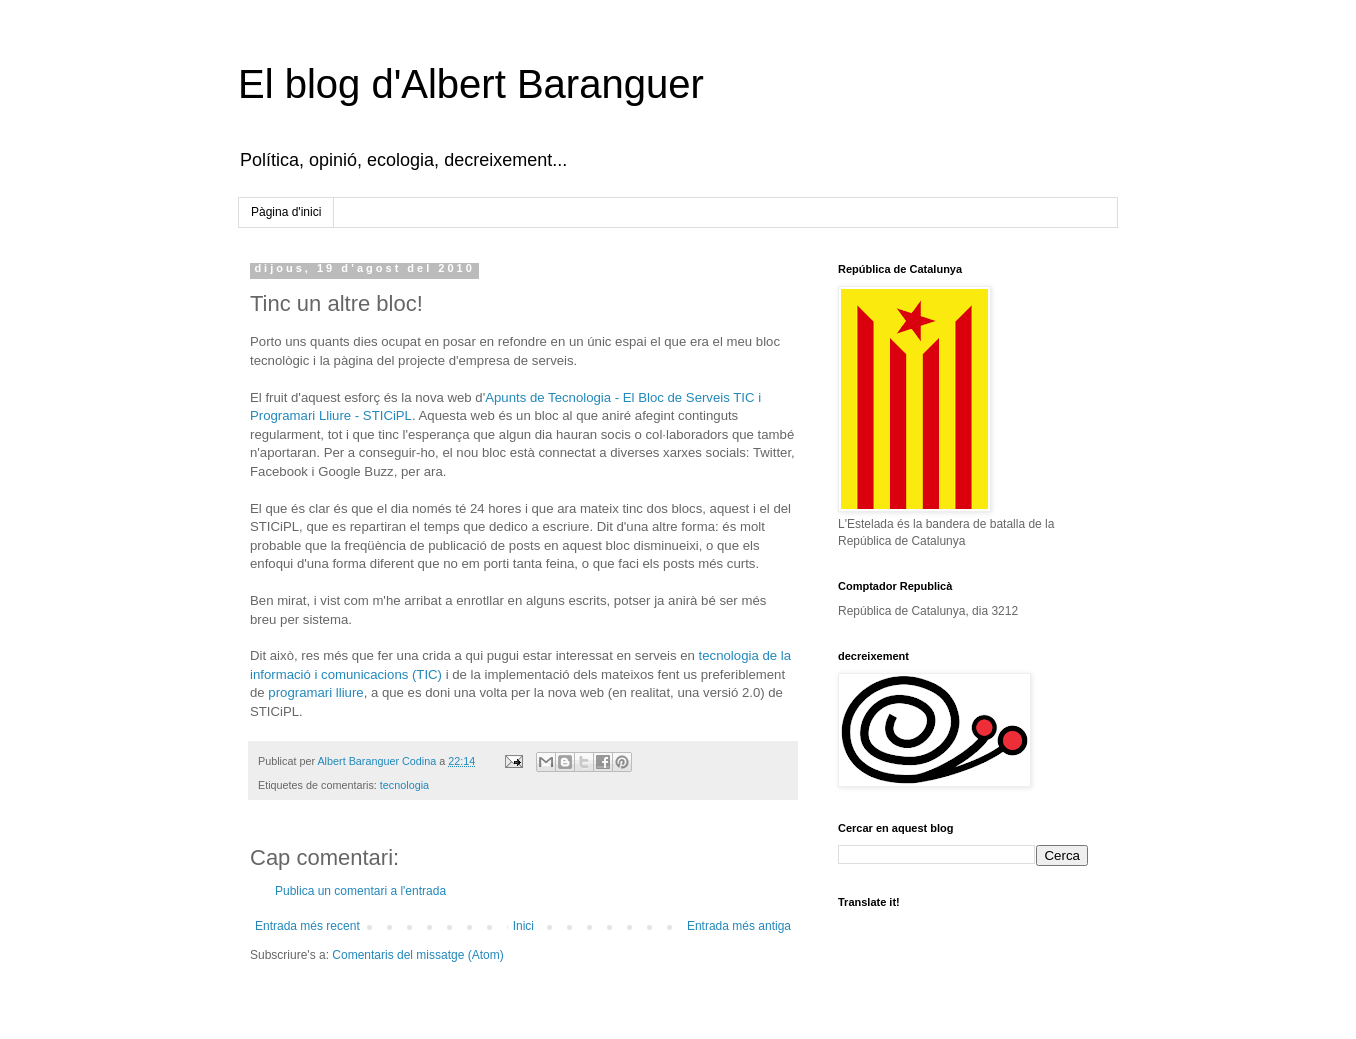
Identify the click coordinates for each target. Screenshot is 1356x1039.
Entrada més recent (307, 926)
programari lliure (315, 692)
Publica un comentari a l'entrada (360, 891)
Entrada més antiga (739, 926)
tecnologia (404, 785)
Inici (523, 926)
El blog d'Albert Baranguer (471, 84)
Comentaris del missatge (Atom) (417, 955)
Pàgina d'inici (286, 212)
